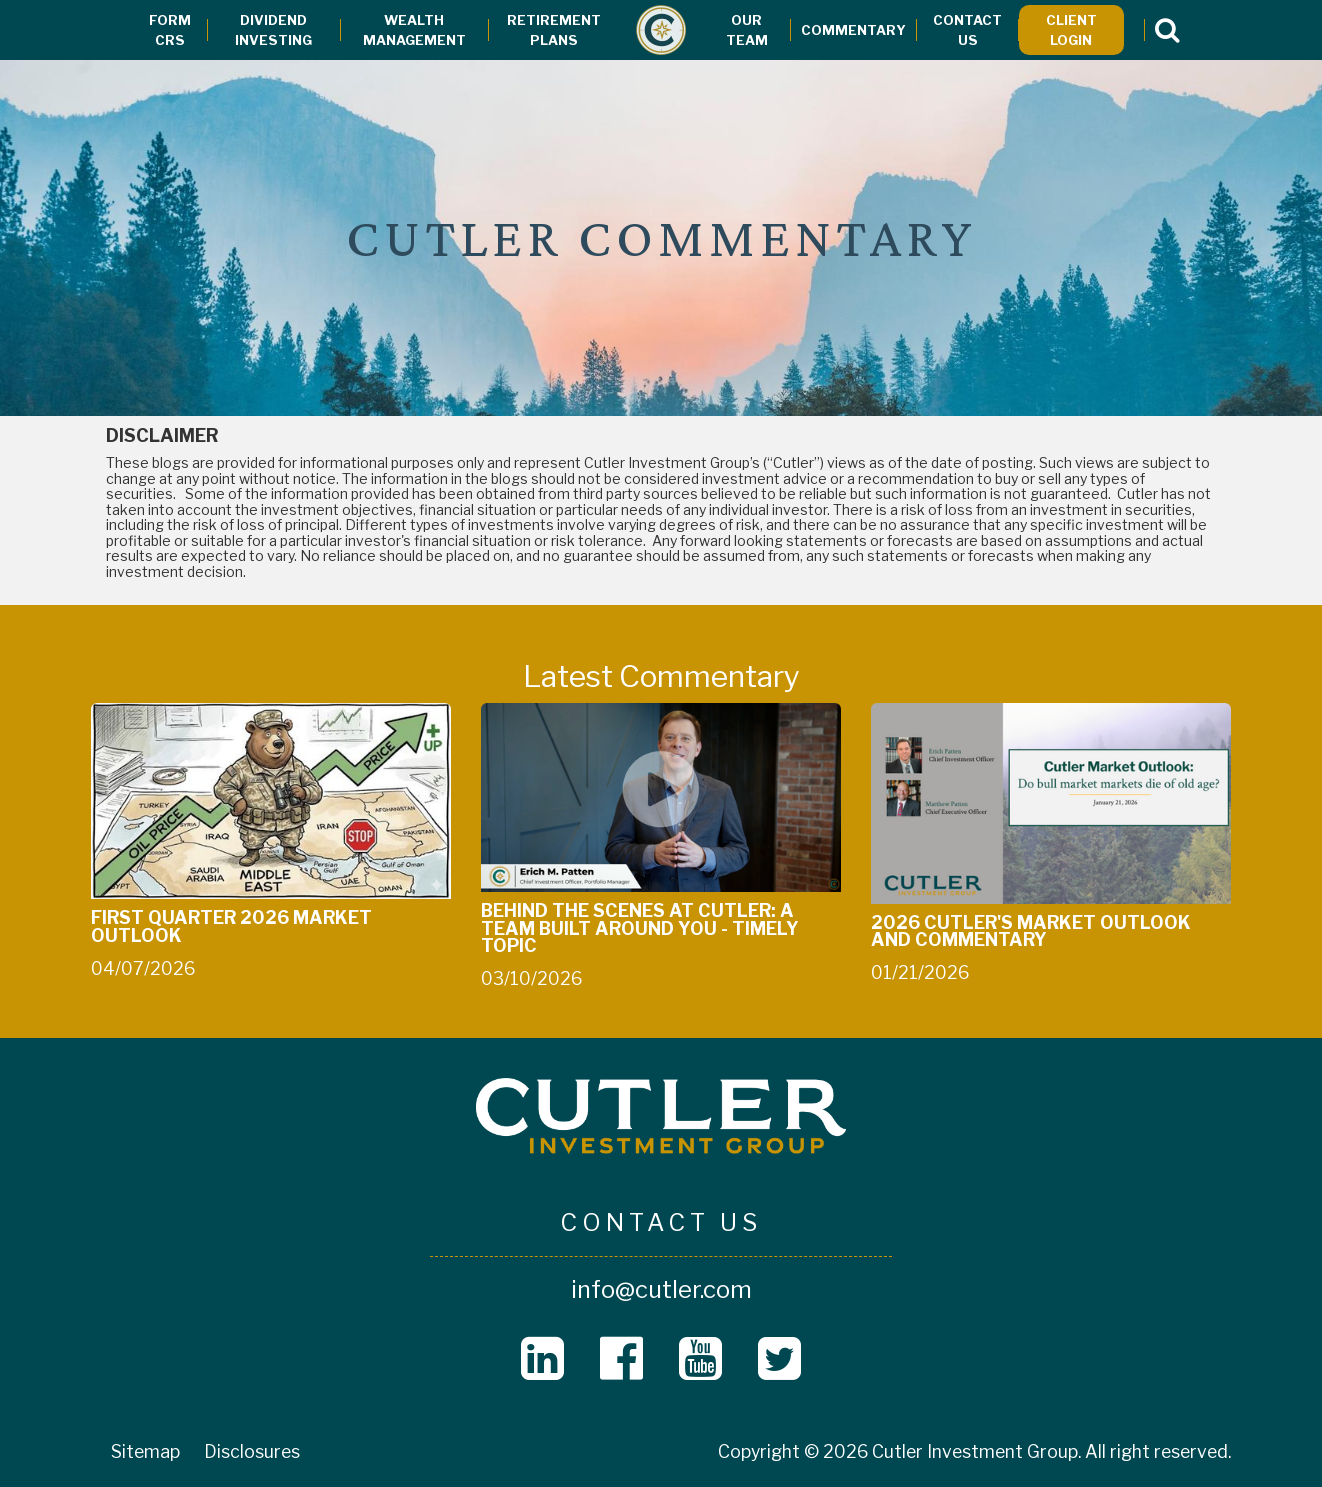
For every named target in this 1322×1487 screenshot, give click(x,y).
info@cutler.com (661, 1289)
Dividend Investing (273, 30)
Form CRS (170, 30)
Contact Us (967, 30)
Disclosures (252, 1451)
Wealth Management (414, 30)
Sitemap (145, 1451)
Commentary (853, 30)
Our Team (747, 30)
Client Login (1071, 30)
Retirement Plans (554, 30)
